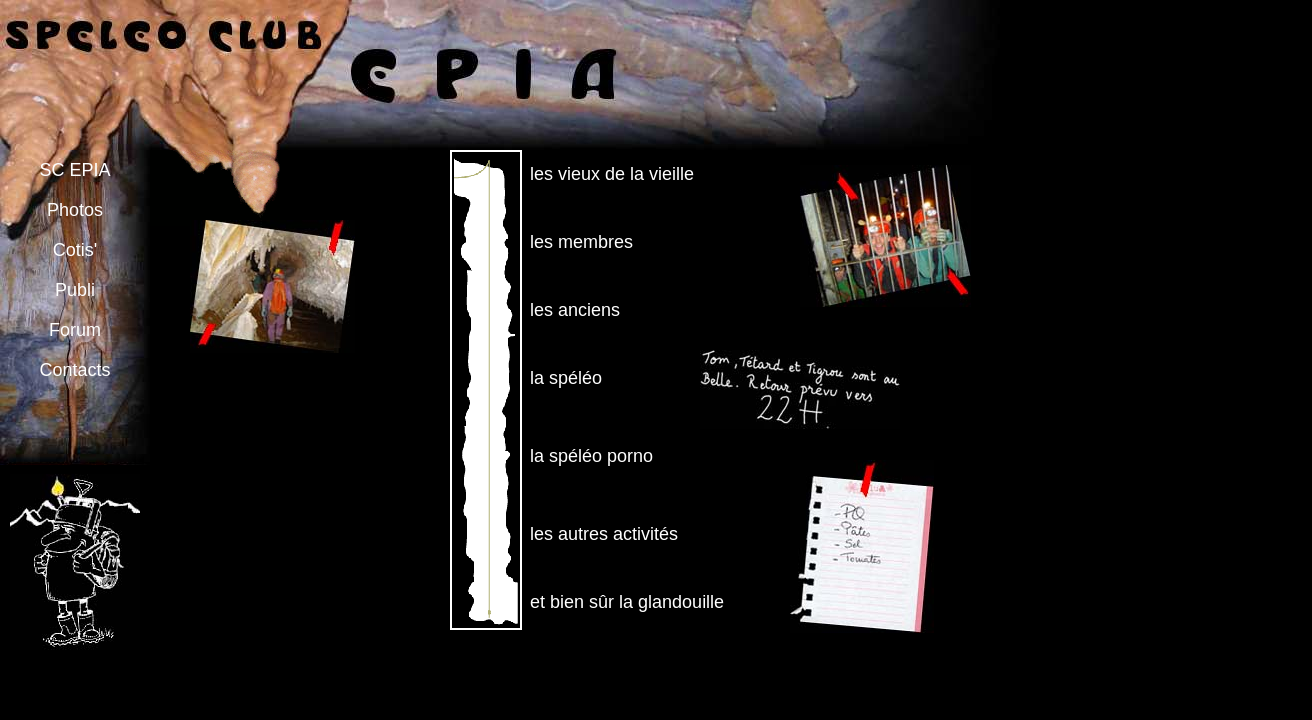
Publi (75, 290)
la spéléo (566, 378)
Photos (75, 210)
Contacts (74, 370)
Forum (75, 330)
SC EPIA (74, 170)
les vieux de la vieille (612, 174)
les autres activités (604, 534)
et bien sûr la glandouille (627, 602)
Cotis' (75, 250)
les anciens (575, 310)
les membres (581, 242)
